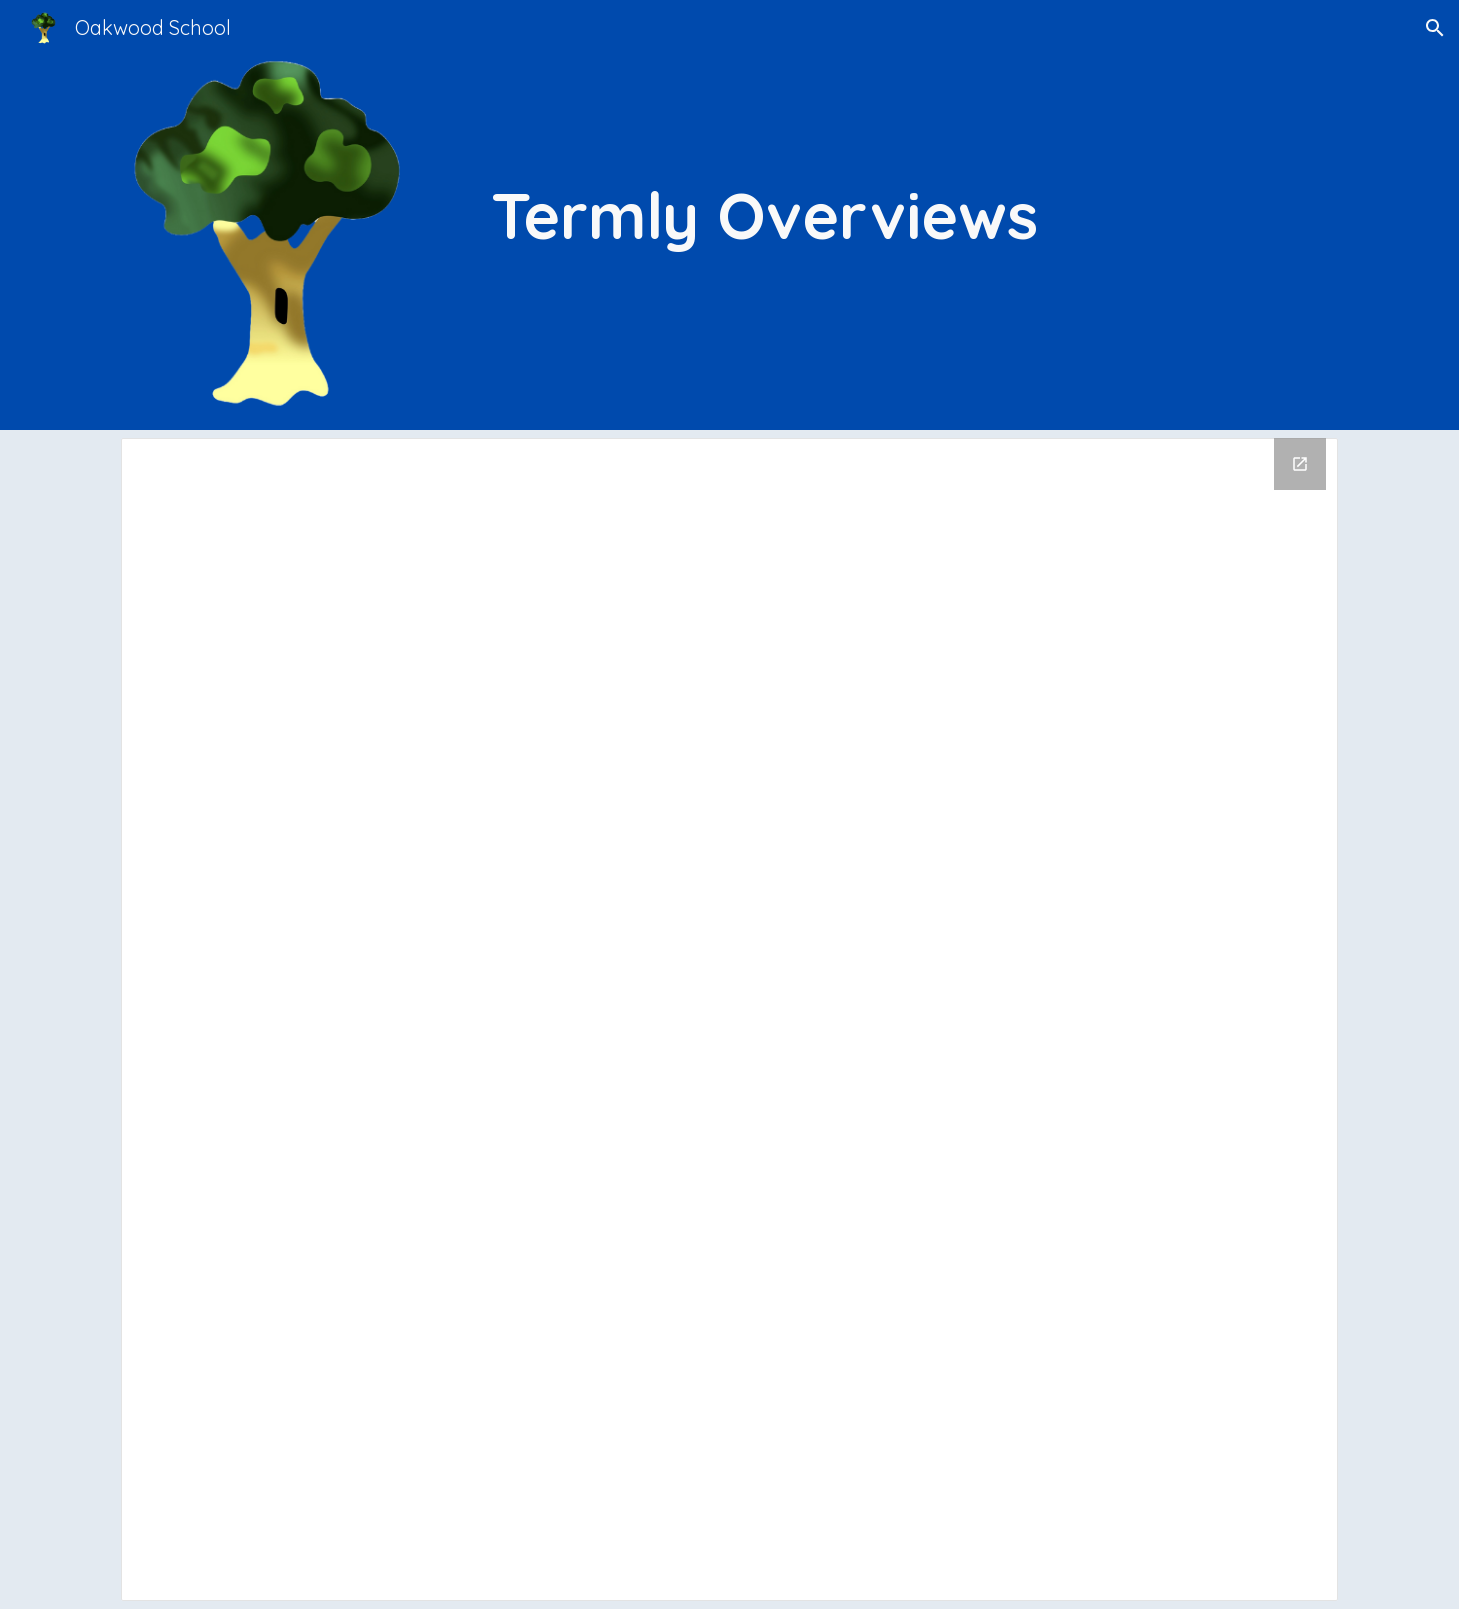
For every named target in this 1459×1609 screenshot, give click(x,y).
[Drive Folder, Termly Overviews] (729, 1019)
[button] (1435, 28)
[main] (832, 215)
